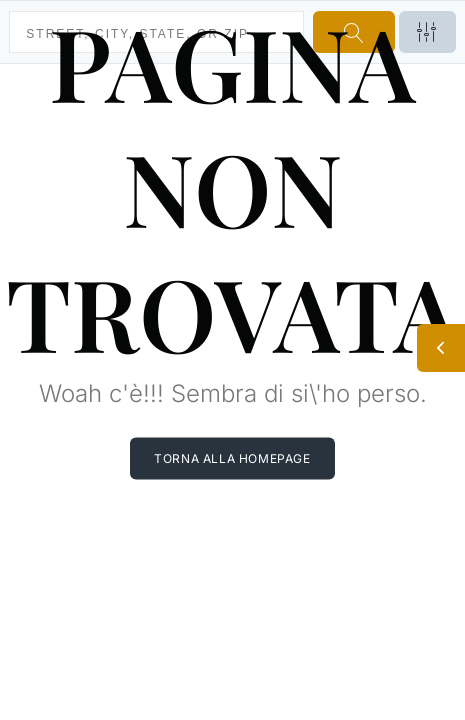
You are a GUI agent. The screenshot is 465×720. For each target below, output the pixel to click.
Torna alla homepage (232, 457)
